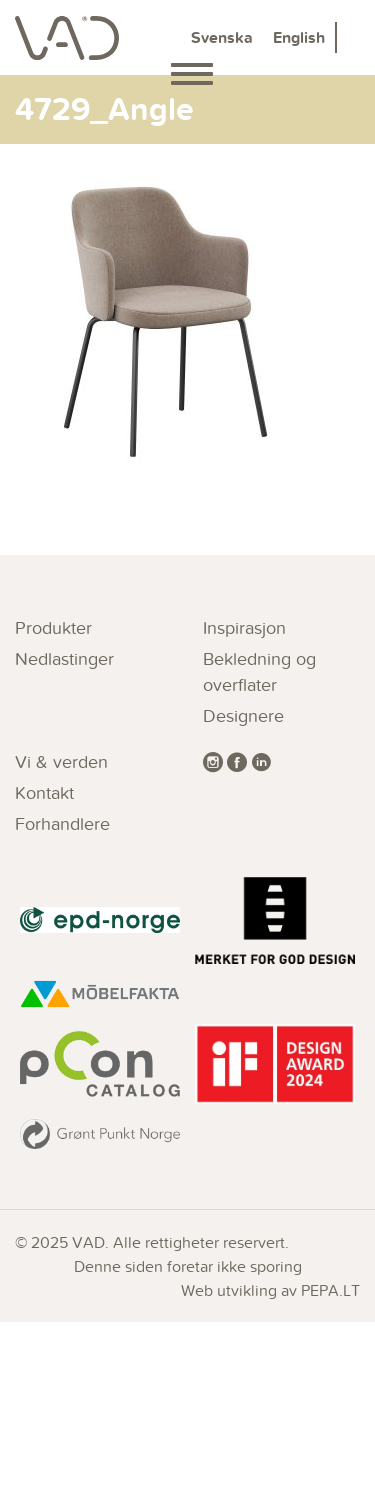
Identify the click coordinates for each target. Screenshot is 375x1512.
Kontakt (44, 792)
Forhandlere (62, 823)
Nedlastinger (64, 658)
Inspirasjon (244, 627)
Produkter (53, 627)
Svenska (222, 37)
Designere (243, 715)
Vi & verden (61, 761)
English (299, 37)
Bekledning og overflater (259, 671)
